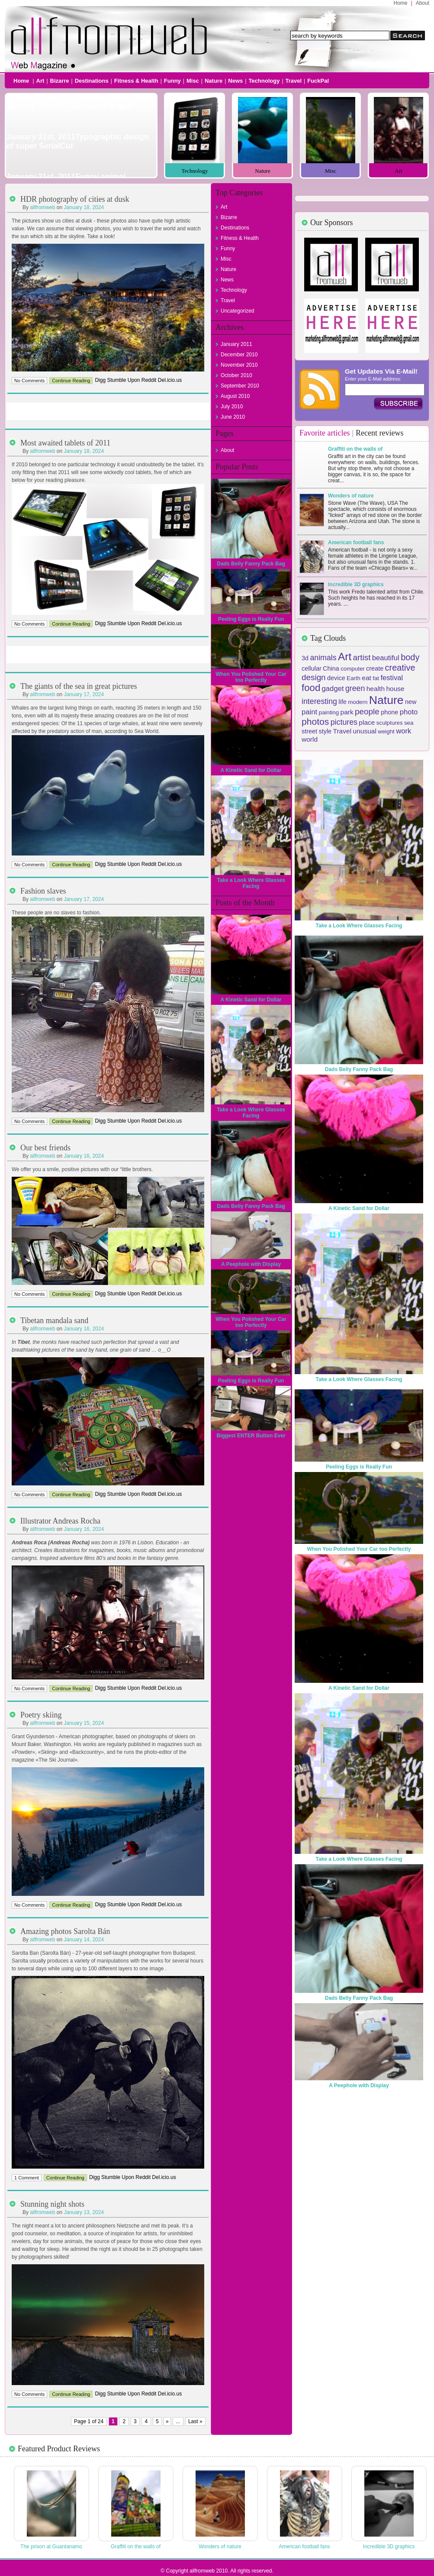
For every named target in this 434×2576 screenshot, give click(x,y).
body (410, 657)
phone (389, 712)
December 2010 (239, 355)
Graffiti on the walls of (355, 449)
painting (328, 712)
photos (315, 721)
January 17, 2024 (84, 694)
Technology (264, 80)
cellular (311, 668)
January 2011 (236, 344)
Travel (294, 80)
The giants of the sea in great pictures (78, 686)
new (411, 701)
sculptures (389, 723)
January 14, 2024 (84, 1940)
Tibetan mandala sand (54, 1320)
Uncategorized (237, 311)
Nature (213, 80)
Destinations (92, 80)
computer (353, 668)
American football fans (356, 542)
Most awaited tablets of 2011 (65, 443)
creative (400, 667)
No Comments (29, 380)
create (374, 668)
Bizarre (59, 80)
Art (40, 80)
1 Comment (26, 2177)
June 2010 (233, 417)
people (367, 711)
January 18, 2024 (84, 207)
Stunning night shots (52, 2204)
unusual (364, 731)
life (342, 701)
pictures (344, 722)
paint (309, 712)
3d (305, 658)
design (314, 677)
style (324, 731)
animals (323, 657)
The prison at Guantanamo (51, 2547)
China (331, 668)
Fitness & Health (136, 80)
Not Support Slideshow (81, 135)
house (395, 688)
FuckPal (318, 80)
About (422, 3)
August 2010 (235, 396)
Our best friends (45, 1147)
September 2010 (240, 386)
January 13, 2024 (84, 2212)
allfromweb (42, 207)
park (347, 712)
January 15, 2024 (84, 1723)
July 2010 (232, 407)
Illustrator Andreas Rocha (60, 1521)
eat (366, 677)
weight (386, 731)
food (311, 687)
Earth (353, 678)
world (310, 739)
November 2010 (239, 365)
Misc (192, 80)
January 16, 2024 (84, 1156)
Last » (195, 2421)
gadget (333, 688)
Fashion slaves (43, 891)
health (375, 688)
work (403, 731)
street (309, 731)
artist (362, 657)
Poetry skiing (41, 1715)
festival (391, 678)
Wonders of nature (351, 496)
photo (409, 712)
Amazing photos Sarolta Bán (65, 1931)
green (355, 688)
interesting (319, 701)
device (336, 678)
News (235, 80)
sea (409, 723)
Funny (172, 80)
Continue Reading (71, 380)
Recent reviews (379, 433)
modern (357, 702)
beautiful (385, 658)
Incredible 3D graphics (356, 584)
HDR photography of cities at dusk (74, 199)
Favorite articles (324, 433)
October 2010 (236, 375)
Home (401, 3)
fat (376, 678)
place (367, 722)
